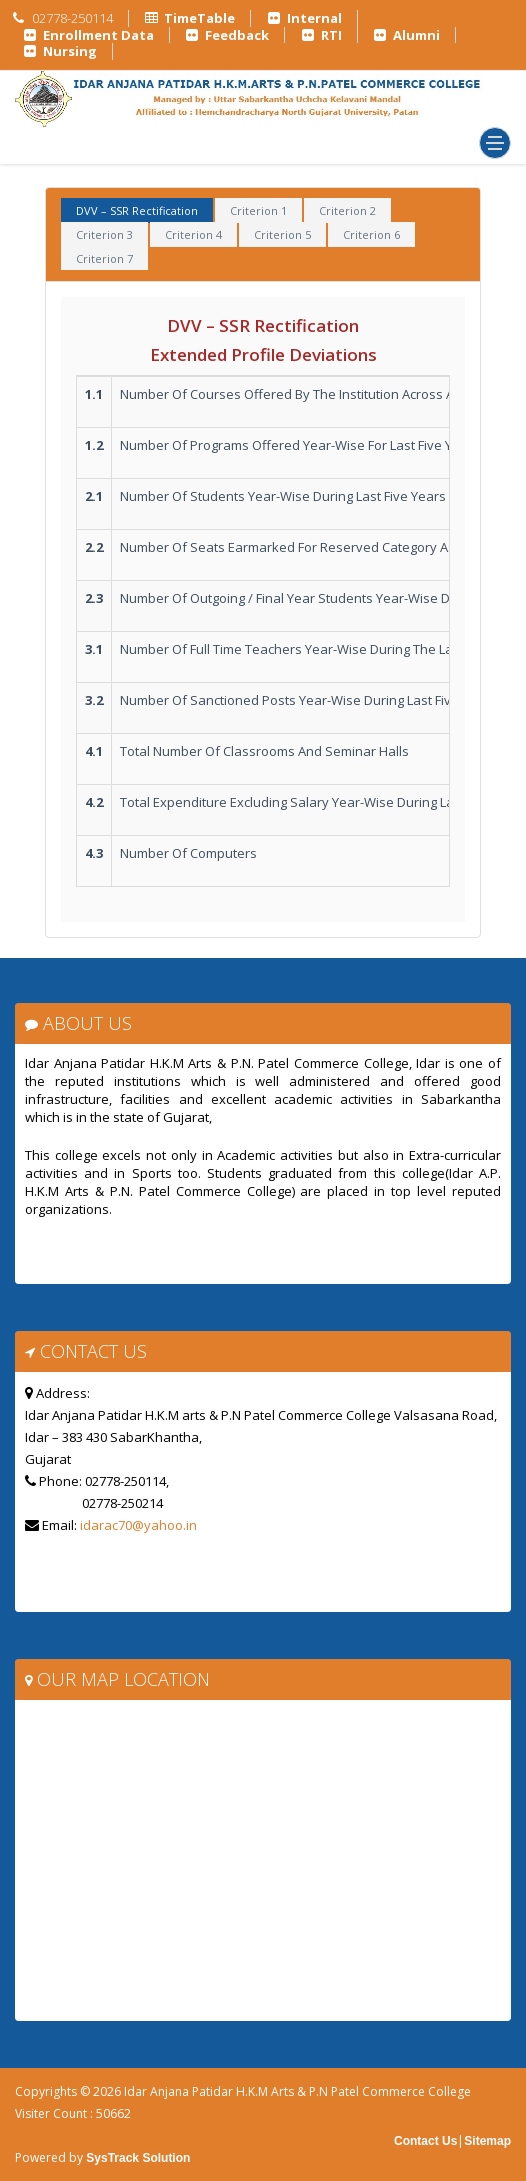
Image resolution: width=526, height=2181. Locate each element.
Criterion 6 (371, 234)
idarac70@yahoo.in (138, 1525)
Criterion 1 (258, 210)
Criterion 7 (104, 258)
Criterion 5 (282, 234)
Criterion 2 (347, 210)
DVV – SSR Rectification (137, 210)
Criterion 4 (193, 234)
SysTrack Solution (136, 2158)
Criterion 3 (104, 234)
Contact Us (425, 2141)
